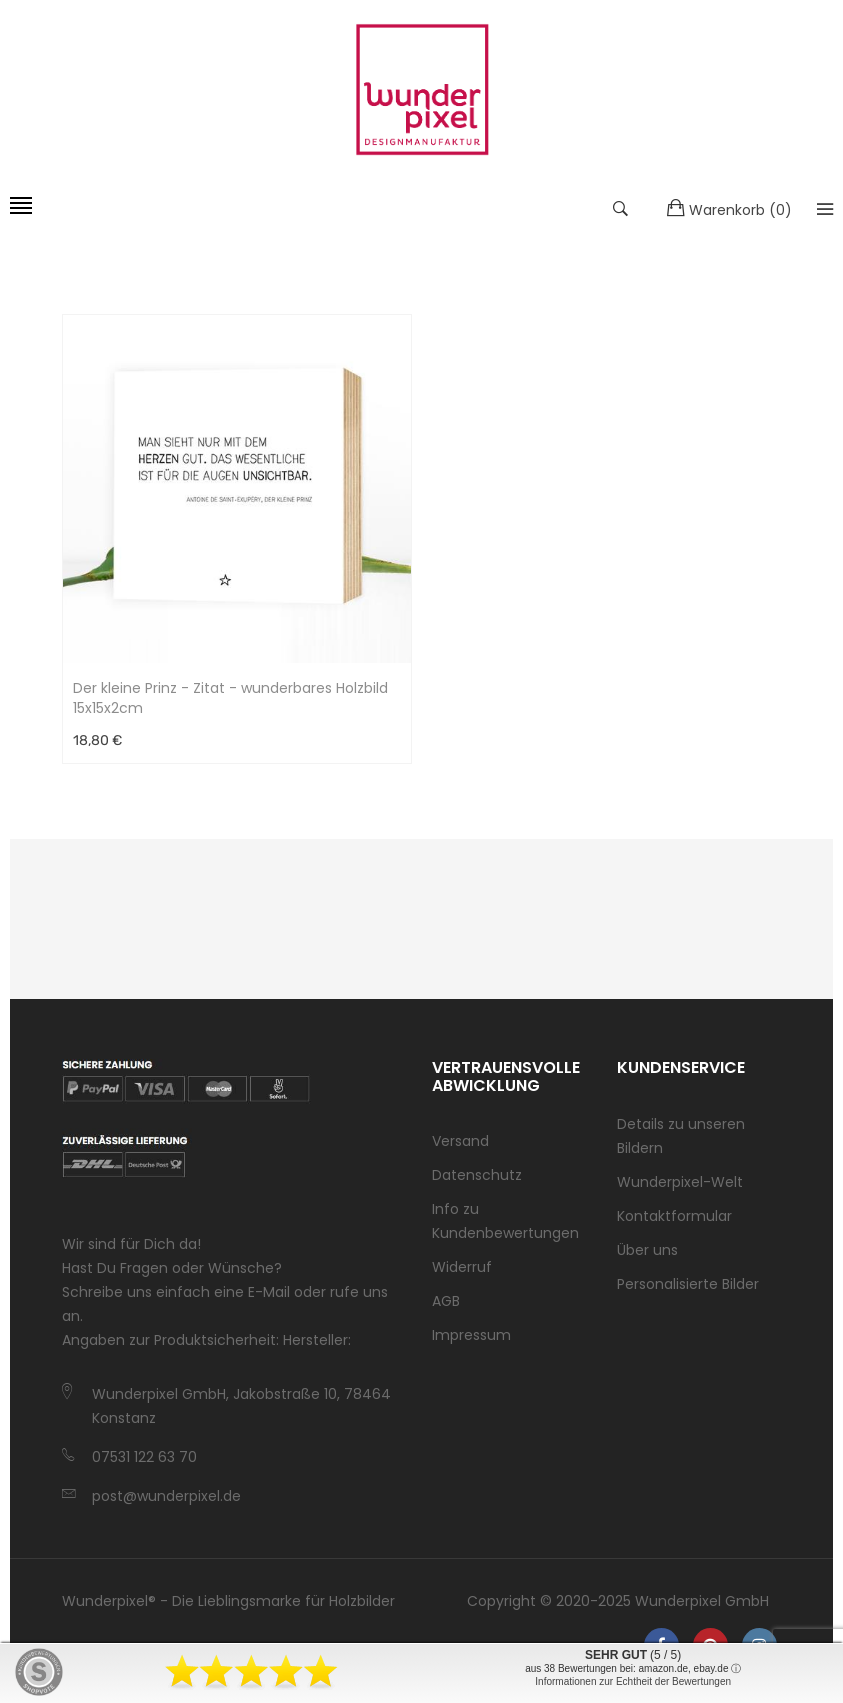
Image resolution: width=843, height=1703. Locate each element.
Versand (460, 1141)
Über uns (647, 1250)
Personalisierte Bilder (688, 1284)
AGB (446, 1301)
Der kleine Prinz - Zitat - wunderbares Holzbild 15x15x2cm (230, 698)
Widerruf (462, 1267)
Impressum (471, 1335)
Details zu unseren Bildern (681, 1136)
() (729, 209)
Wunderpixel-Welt (680, 1182)
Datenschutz (477, 1175)
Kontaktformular (674, 1216)
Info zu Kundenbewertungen (505, 1221)
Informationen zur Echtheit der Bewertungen (633, 1681)
